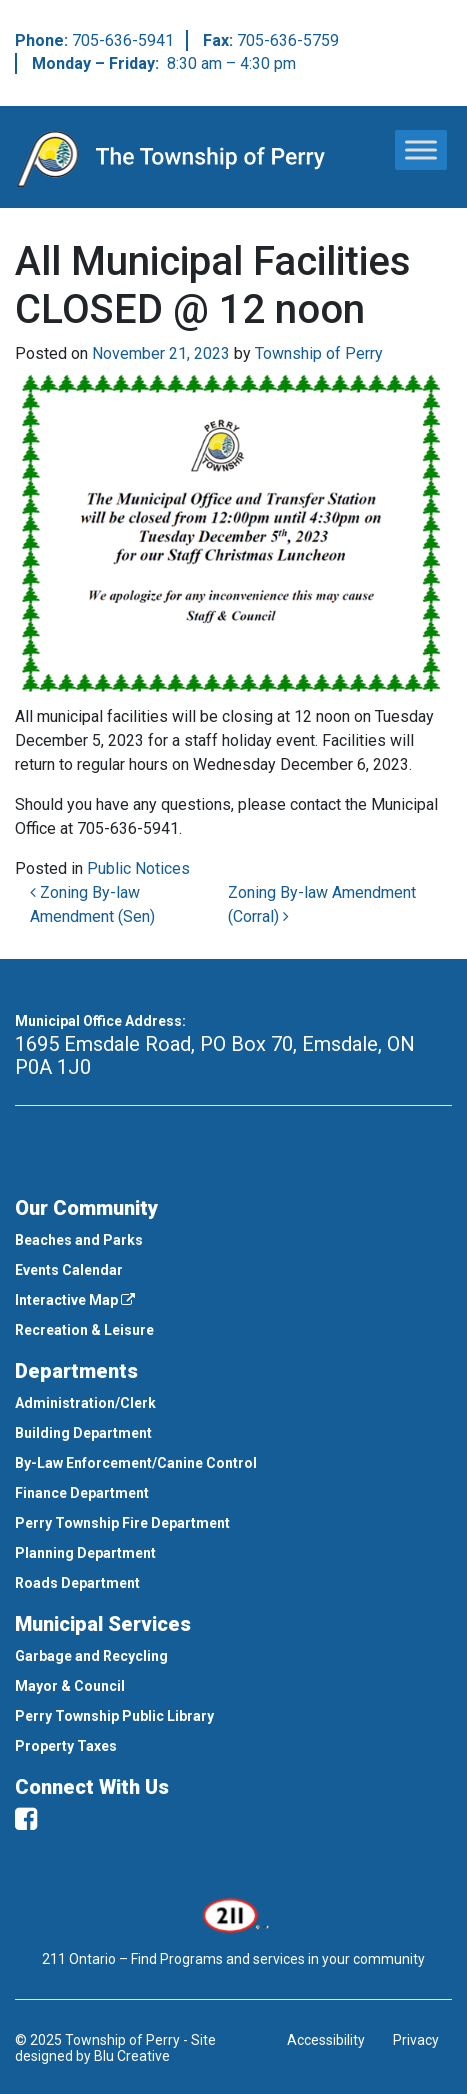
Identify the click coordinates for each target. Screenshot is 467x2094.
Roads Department (77, 1583)
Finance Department (82, 1493)
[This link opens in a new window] (233, 1914)
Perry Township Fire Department (122, 1523)
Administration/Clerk (85, 1403)
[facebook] (26, 1819)
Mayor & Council (70, 1686)
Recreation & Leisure (84, 1330)
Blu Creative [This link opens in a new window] (132, 2056)
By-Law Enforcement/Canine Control (136, 1463)
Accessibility (326, 2040)
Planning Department (85, 1553)
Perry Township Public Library (114, 1716)
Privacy (416, 2040)
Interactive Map (75, 1300)
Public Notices (138, 868)
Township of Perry (319, 353)
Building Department (83, 1433)
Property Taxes (66, 1746)
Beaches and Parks (79, 1240)
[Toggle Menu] (421, 149)
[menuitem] (233, 1240)
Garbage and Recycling (91, 1656)
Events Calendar (69, 1270)
